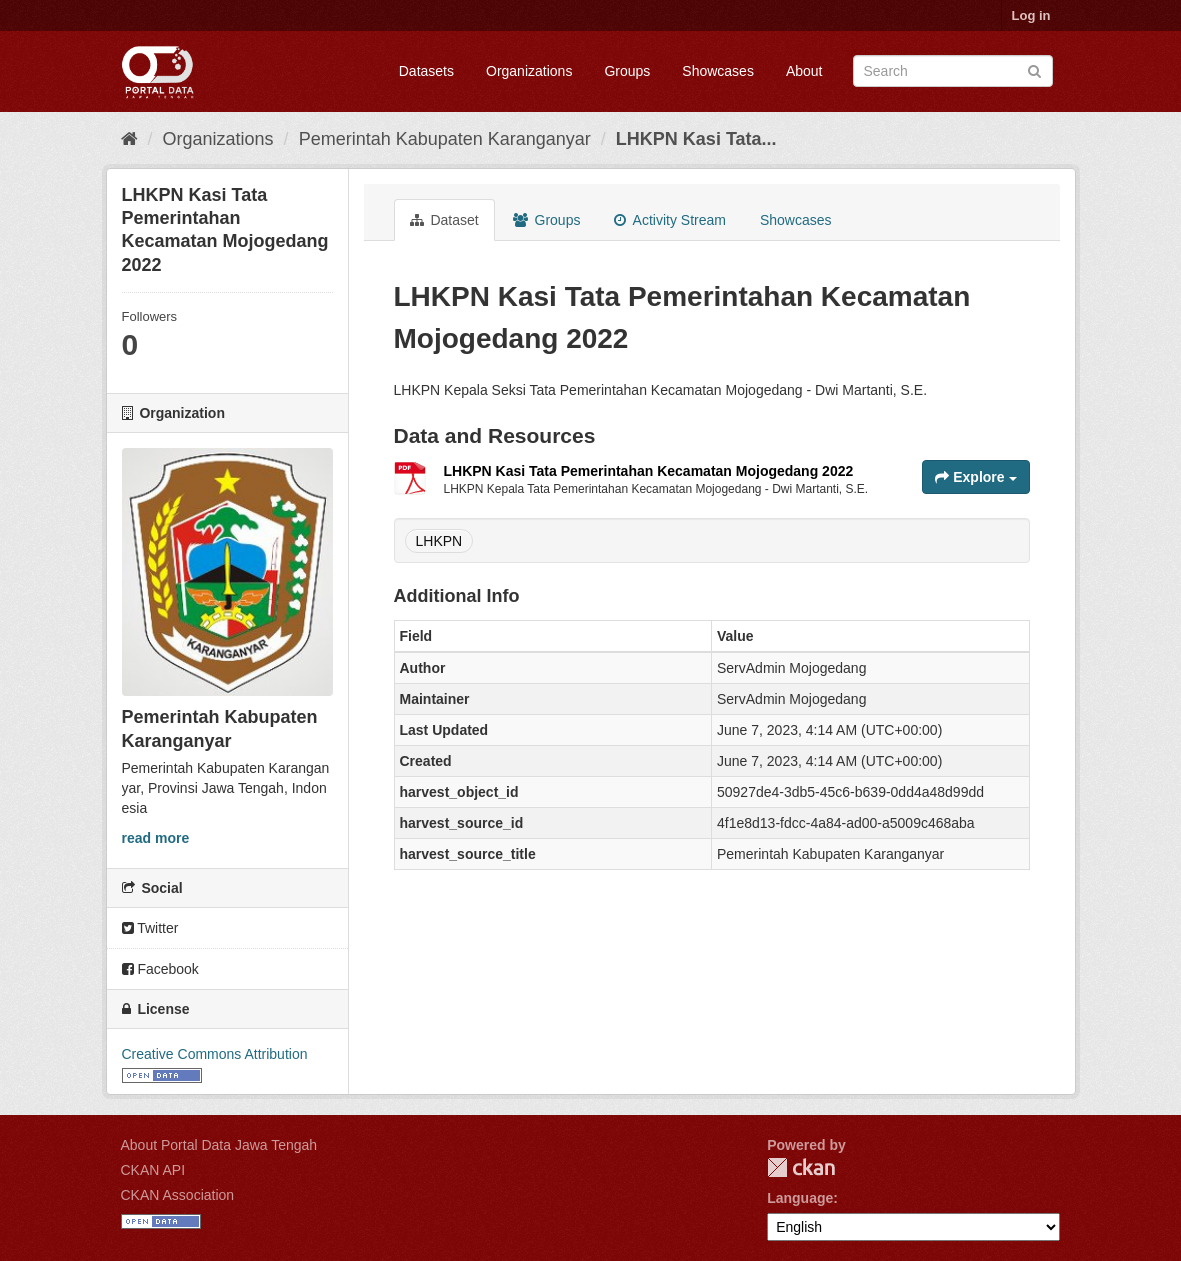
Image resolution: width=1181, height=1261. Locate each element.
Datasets (426, 71)
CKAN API (153, 1170)
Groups (627, 71)
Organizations (529, 71)
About (804, 71)
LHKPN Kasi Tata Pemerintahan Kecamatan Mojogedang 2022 (649, 471)
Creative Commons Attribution (215, 1054)
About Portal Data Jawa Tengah (219, 1145)
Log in (1031, 15)
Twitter (150, 928)
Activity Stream (669, 220)
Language (800, 1198)
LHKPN (439, 541)
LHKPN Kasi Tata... (696, 139)
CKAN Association (178, 1195)
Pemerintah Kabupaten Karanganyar (445, 139)
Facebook (160, 969)
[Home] (129, 139)
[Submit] (1034, 69)
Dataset (444, 220)
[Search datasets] (953, 71)
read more (156, 838)
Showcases (718, 71)
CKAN (801, 1167)
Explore (975, 477)
